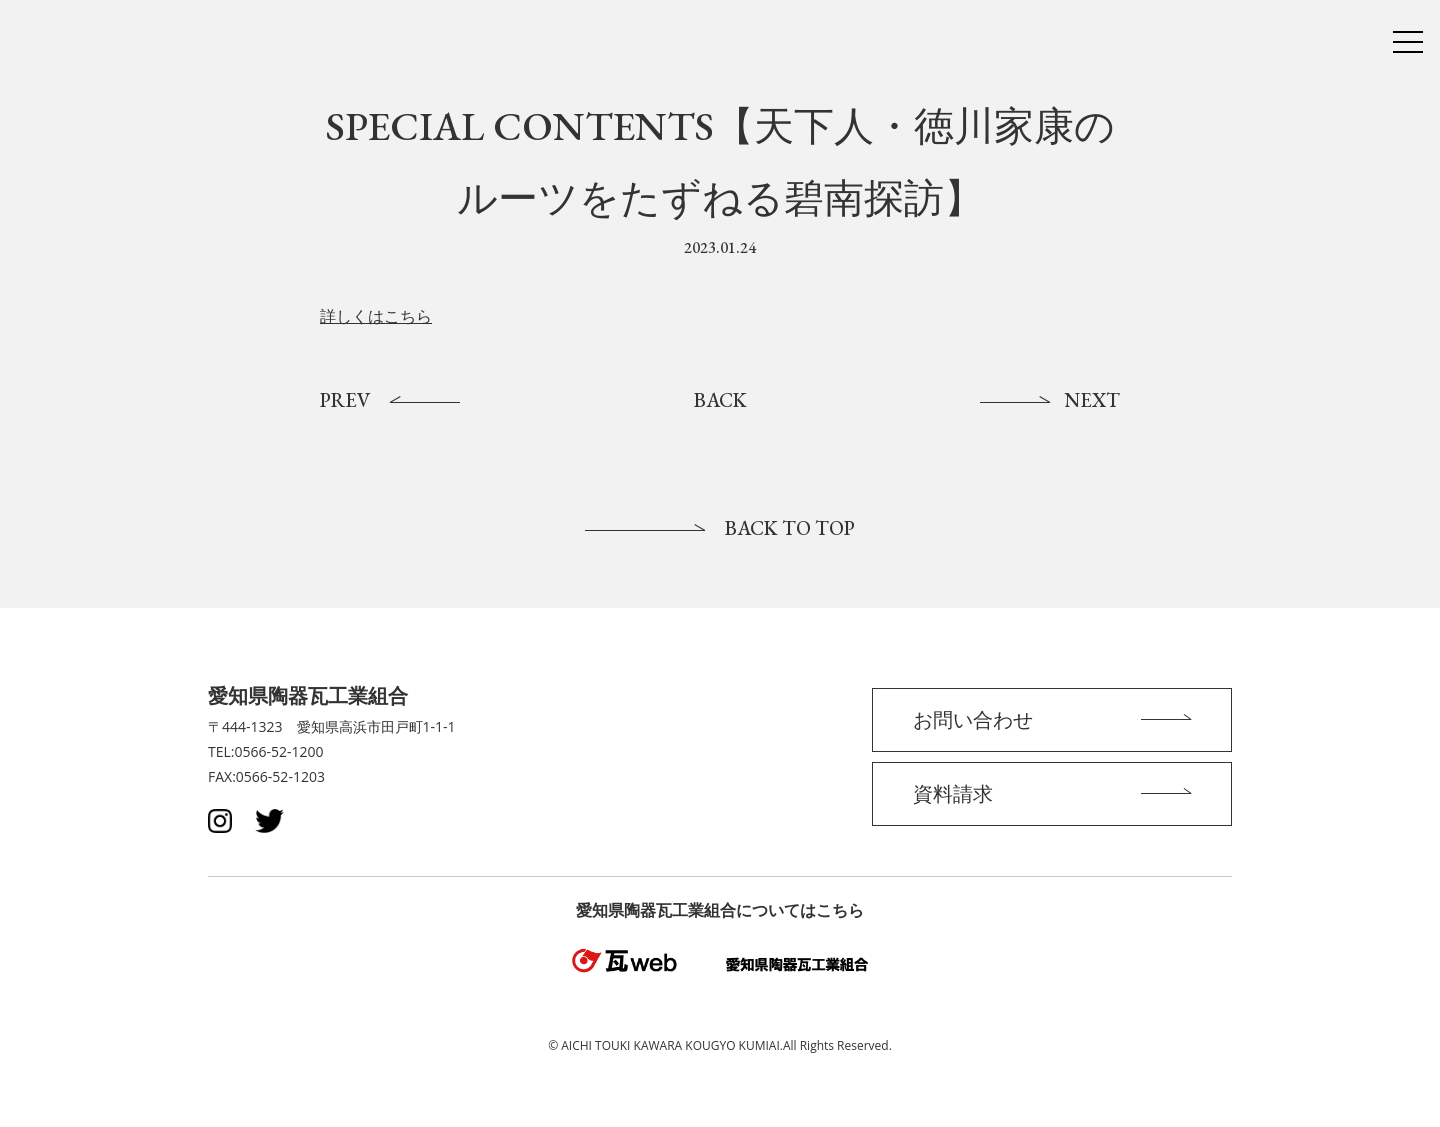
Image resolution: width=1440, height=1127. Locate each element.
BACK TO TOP (790, 528)
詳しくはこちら (376, 316)
